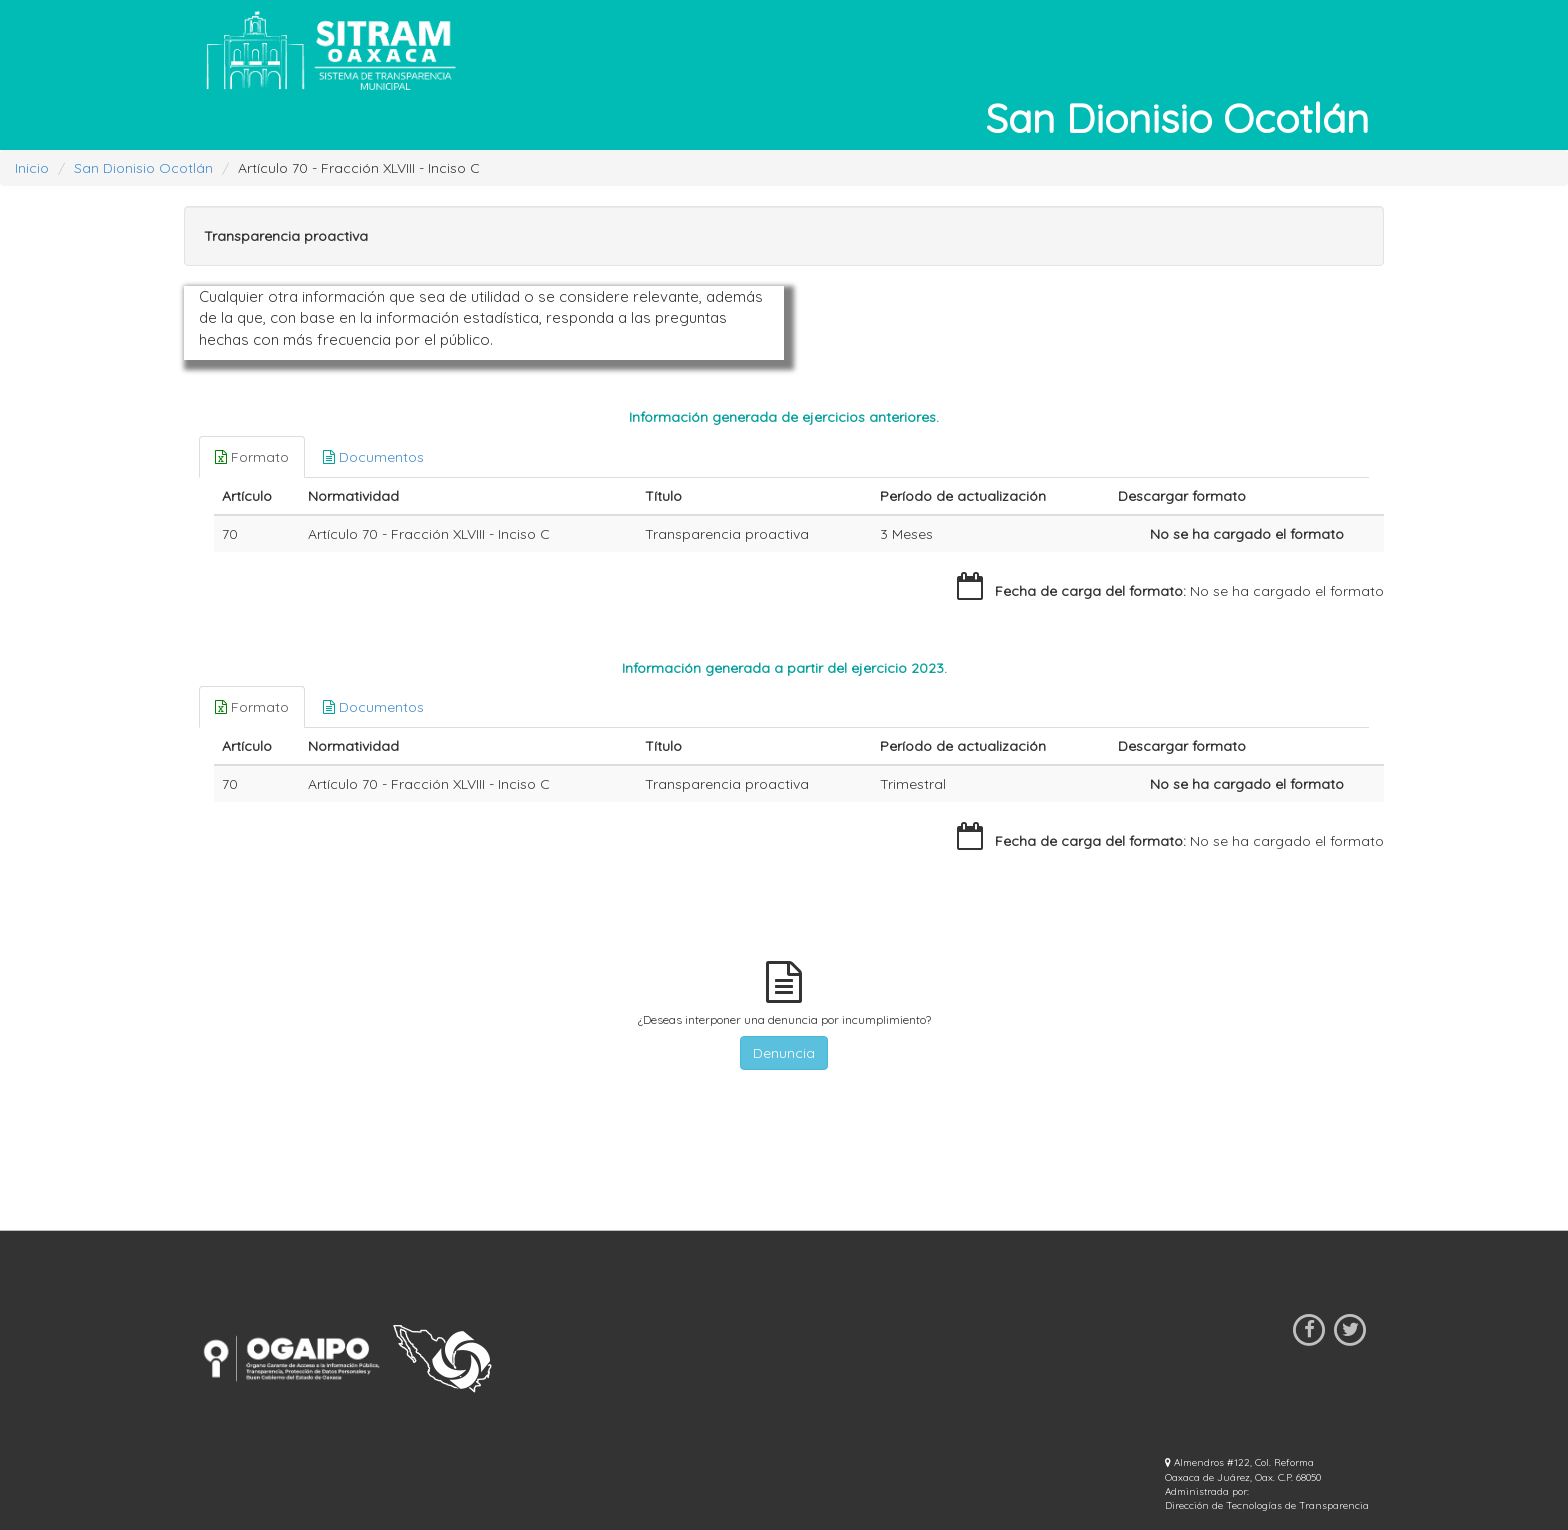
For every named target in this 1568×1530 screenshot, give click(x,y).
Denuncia (784, 1053)
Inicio (32, 168)
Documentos (373, 457)
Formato (252, 457)
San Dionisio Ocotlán (143, 168)
